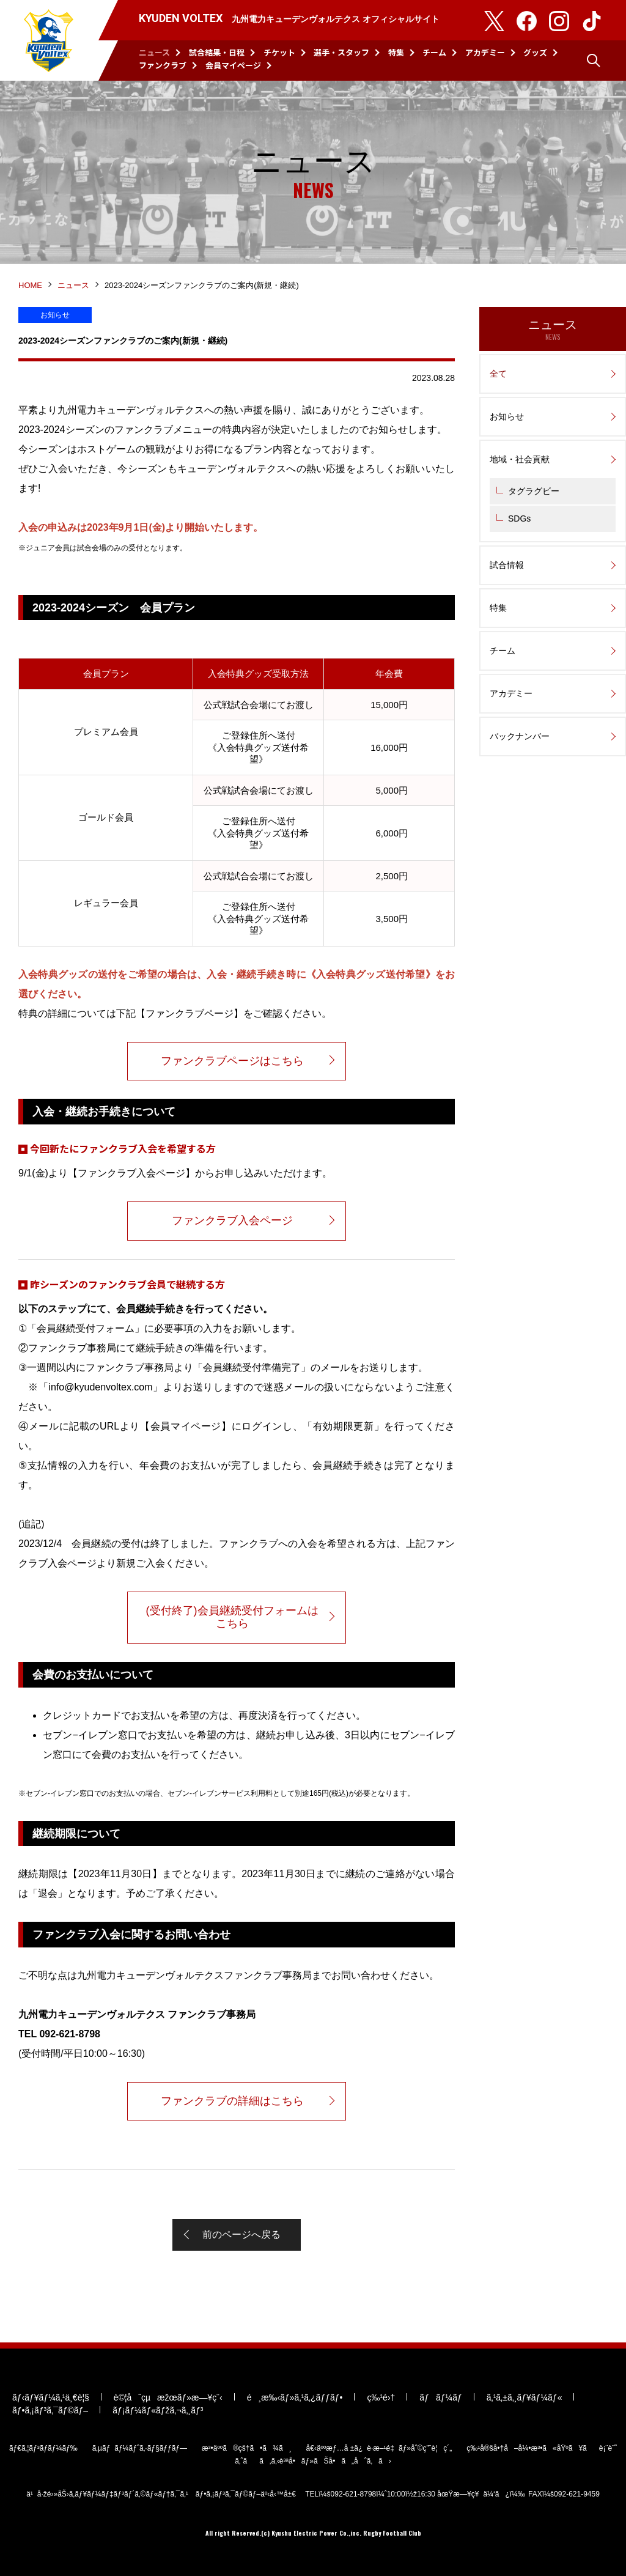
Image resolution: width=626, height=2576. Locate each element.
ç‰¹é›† (381, 2397)
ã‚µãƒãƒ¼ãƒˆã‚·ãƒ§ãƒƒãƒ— (139, 2448)
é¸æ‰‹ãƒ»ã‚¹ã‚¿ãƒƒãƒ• (295, 2397)
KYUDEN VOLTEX (49, 40)
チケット (279, 52)
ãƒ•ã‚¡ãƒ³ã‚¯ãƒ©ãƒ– (50, 2410)
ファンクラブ (162, 65)
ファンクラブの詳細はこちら (232, 2101)
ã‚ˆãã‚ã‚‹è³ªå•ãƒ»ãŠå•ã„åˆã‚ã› (313, 2461)
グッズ (535, 52)
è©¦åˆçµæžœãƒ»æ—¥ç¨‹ (168, 2397)
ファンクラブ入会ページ (232, 1220)
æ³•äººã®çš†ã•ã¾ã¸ (247, 2448)
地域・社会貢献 (520, 459)
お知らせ (507, 416)
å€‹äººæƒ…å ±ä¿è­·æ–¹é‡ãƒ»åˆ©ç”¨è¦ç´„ (379, 2448)
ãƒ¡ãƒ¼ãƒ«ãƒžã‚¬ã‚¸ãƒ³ (157, 2410)
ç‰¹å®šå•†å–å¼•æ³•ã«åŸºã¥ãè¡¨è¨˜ (541, 2448)
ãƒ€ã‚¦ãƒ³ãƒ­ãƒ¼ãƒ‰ (43, 2448)
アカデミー (485, 52)
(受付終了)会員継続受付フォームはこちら (232, 1617)
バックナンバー (520, 736)
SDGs (519, 518)
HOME (30, 285)
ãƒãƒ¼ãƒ (440, 2397)
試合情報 (507, 565)
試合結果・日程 (217, 52)
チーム (434, 52)
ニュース (154, 52)
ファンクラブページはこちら (232, 1061)
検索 (593, 60)
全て (498, 373)
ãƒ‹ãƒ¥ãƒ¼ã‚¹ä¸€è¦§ (50, 2397)
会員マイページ (233, 65)
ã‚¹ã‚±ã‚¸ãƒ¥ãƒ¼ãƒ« (524, 2397)
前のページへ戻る (241, 2234)
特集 (396, 52)
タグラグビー (533, 491)
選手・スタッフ (341, 52)
